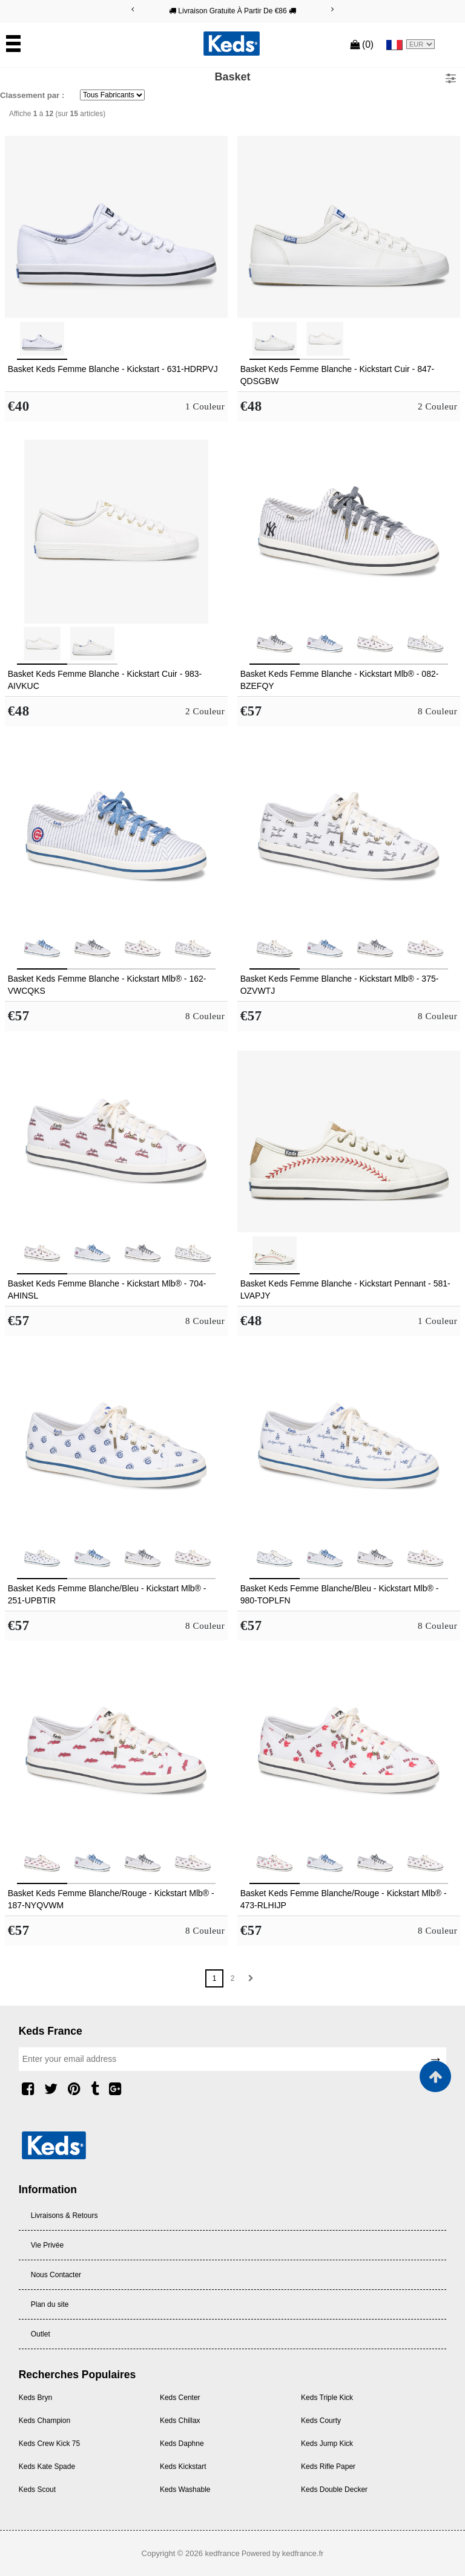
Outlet (40, 2334)
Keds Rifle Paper (328, 2466)
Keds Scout (37, 2489)
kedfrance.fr (303, 2553)
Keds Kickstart (183, 2466)
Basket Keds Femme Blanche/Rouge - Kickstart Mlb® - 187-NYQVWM (111, 1899)
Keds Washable (185, 2489)
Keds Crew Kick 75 (49, 2443)
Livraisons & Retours (64, 2215)
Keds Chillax (180, 2420)
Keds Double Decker (334, 2489)
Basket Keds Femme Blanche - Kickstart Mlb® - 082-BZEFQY (339, 680)
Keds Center (180, 2397)
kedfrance (222, 2553)
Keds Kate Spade (47, 2466)
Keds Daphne (182, 2443)
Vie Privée (47, 2245)
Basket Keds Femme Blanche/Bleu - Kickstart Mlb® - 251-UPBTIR (107, 1594)
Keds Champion (44, 2420)
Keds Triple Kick (327, 2397)
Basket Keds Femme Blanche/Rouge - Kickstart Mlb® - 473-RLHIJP (343, 1899)
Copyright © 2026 (173, 2553)
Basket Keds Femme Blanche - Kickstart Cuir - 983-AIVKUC (105, 680)
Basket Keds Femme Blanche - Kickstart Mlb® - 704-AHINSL (107, 1289)
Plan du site (50, 2304)
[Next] (332, 9)
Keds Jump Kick (327, 2443)
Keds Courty (321, 2420)
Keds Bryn (35, 2397)
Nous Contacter (56, 2275)
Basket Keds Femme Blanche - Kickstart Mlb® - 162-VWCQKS (107, 985)
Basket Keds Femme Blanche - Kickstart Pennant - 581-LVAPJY (345, 1289)
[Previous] (133, 9)
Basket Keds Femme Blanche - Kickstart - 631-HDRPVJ (113, 369)
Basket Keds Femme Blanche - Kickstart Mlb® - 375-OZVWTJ (339, 985)
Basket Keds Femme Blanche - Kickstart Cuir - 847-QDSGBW (337, 375)
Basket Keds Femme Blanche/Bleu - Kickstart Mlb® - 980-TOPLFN (339, 1594)
